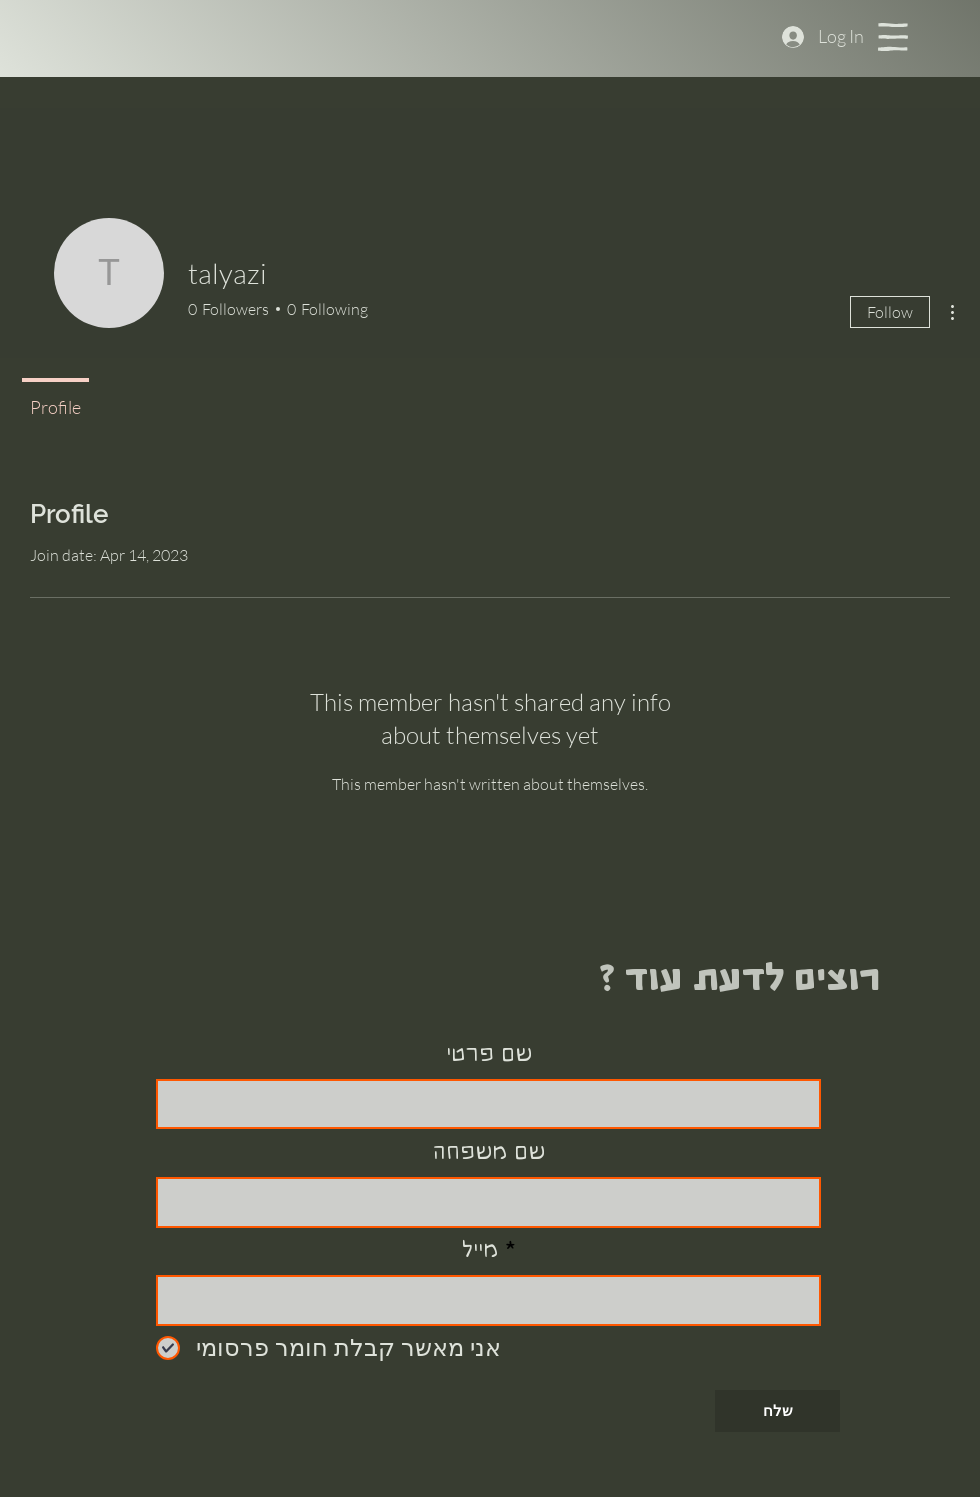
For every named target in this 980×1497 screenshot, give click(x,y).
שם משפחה (489, 1152)
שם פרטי (489, 1054)
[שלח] (777, 1411)
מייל (480, 1250)
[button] (893, 37)
